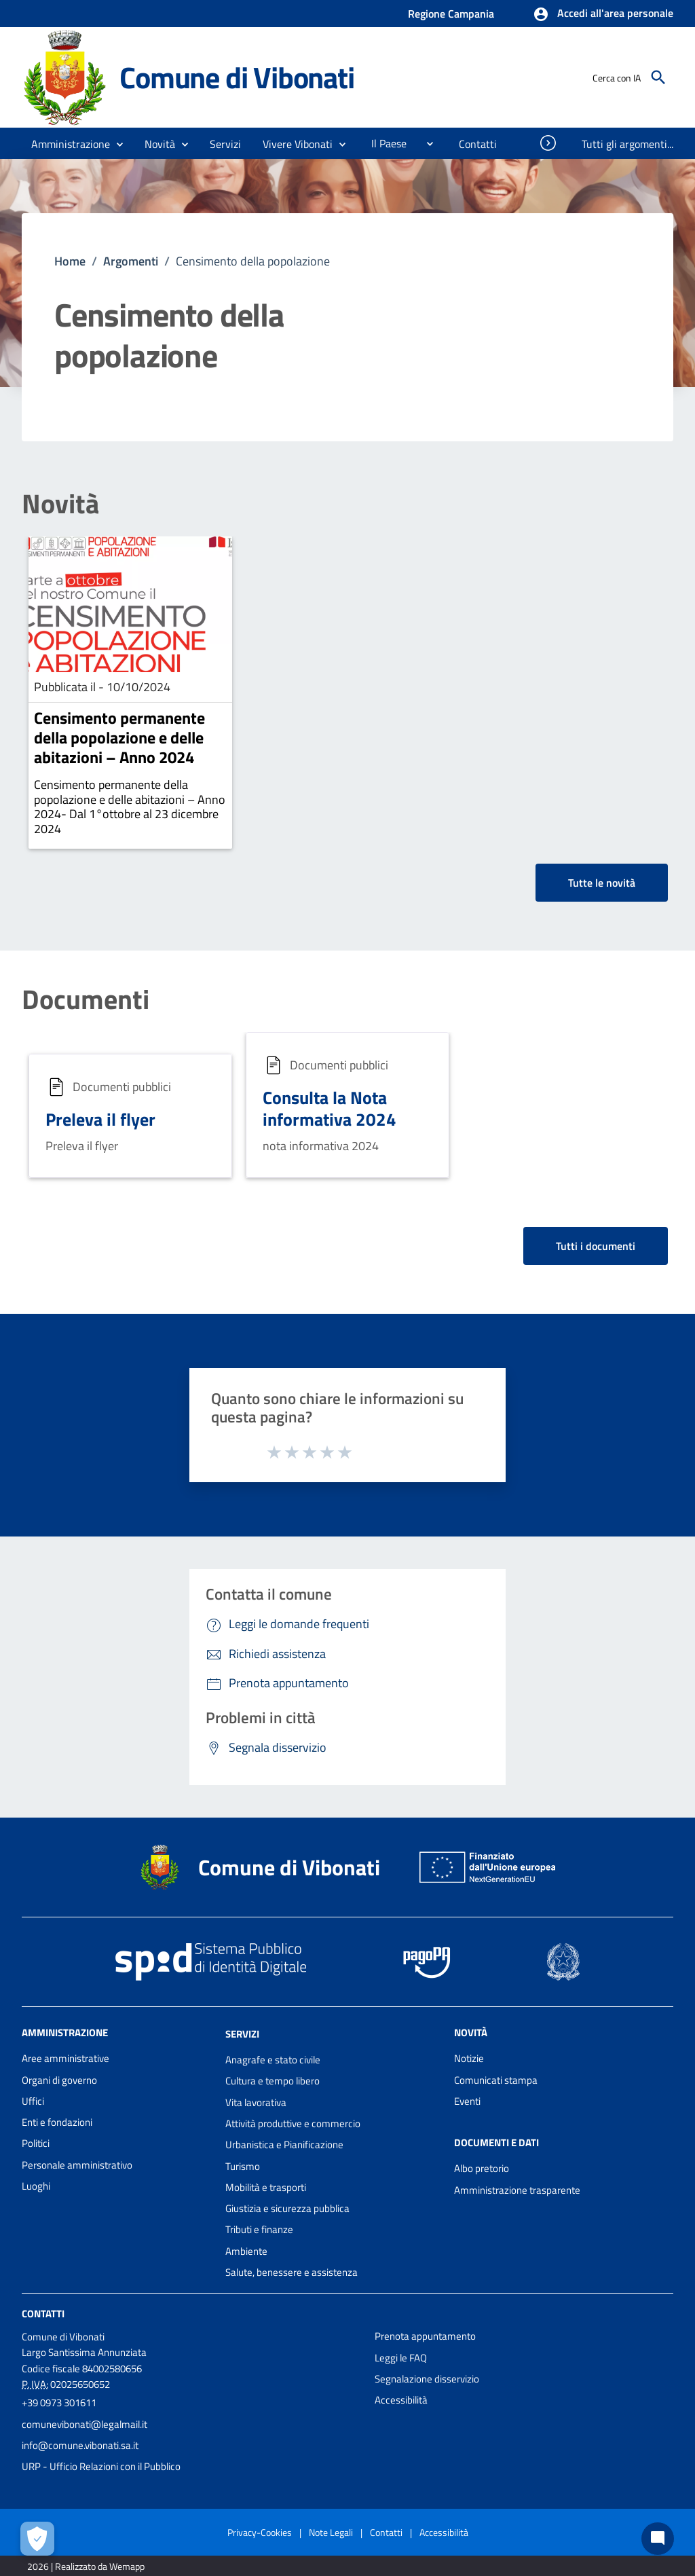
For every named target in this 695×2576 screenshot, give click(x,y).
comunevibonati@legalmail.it (84, 2424)
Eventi (467, 2101)
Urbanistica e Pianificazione (284, 2144)
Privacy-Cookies (259, 2532)
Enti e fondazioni (57, 2122)
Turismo (242, 2166)
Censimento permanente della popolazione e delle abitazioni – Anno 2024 (119, 737)
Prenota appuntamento (425, 2336)
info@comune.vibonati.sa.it (80, 2445)
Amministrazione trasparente (517, 2190)
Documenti (85, 999)
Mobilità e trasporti (265, 2187)
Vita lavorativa (255, 2102)
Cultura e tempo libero (272, 2081)
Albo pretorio (481, 2168)
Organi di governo (59, 2080)
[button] (603, 14)
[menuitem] (383, 143)
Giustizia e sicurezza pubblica (287, 2208)
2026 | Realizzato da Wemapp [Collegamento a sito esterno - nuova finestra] (86, 2566)
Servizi (242, 2034)
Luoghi (36, 2186)
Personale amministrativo (77, 2165)
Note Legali (331, 2532)
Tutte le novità (601, 883)
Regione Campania (451, 13)
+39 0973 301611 (59, 2402)
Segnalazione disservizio (427, 2379)
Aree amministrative (65, 2058)
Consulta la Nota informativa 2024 (329, 1108)
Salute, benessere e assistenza (291, 2272)
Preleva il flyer (100, 1119)
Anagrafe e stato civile (272, 2059)
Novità (60, 503)
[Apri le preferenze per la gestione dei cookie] (37, 2539)
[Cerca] (658, 77)
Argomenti (130, 261)
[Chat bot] (658, 2539)
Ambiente (246, 2251)
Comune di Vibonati (236, 77)
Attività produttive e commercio (292, 2123)
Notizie (469, 2058)
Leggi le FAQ (401, 2358)
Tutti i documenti (595, 1246)
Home (70, 261)
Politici (36, 2143)
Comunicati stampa (496, 2080)
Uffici (33, 2101)
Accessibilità (401, 2400)
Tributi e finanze (259, 2229)
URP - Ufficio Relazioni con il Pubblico (101, 2466)
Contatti (43, 2313)
